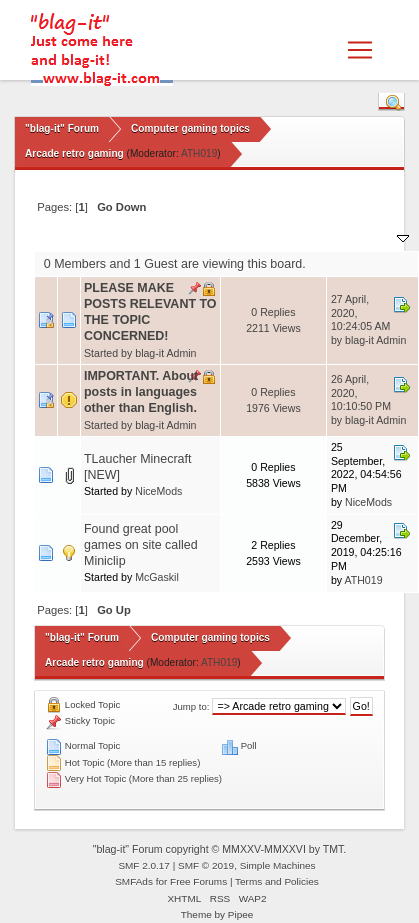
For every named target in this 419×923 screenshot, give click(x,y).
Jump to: (191, 706)
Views (302, 236)
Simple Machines (278, 865)
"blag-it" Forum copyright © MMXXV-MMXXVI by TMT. (220, 849)
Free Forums (198, 881)
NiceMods (158, 491)
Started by (180, 236)
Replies (249, 236)
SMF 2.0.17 (144, 865)
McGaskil (157, 577)
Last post (373, 236)
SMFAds (134, 881)
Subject (113, 236)
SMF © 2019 (206, 865)
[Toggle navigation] (360, 50)
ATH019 (199, 153)
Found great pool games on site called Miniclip (141, 545)
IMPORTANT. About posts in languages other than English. (141, 392)
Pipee (241, 914)
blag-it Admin (165, 353)
